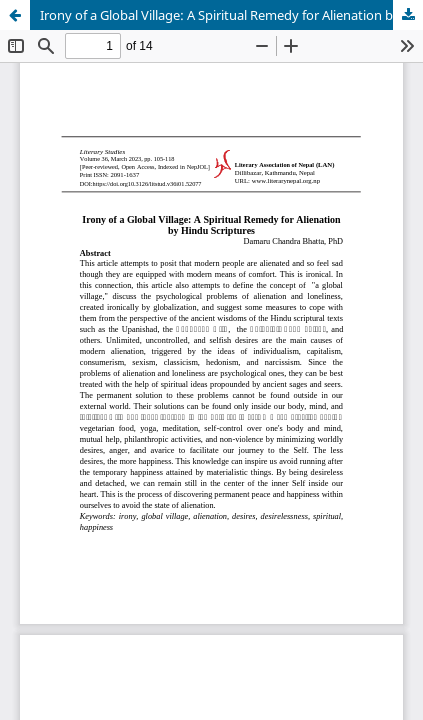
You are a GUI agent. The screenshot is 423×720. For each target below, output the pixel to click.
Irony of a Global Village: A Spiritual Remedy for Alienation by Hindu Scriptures (231, 15)
